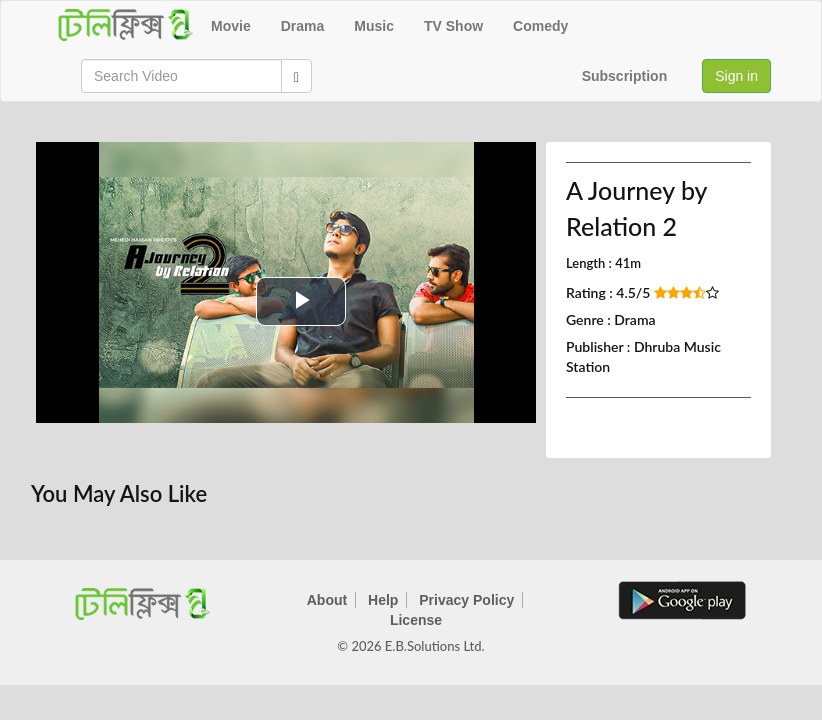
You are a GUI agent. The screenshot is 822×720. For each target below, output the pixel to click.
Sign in (736, 76)
